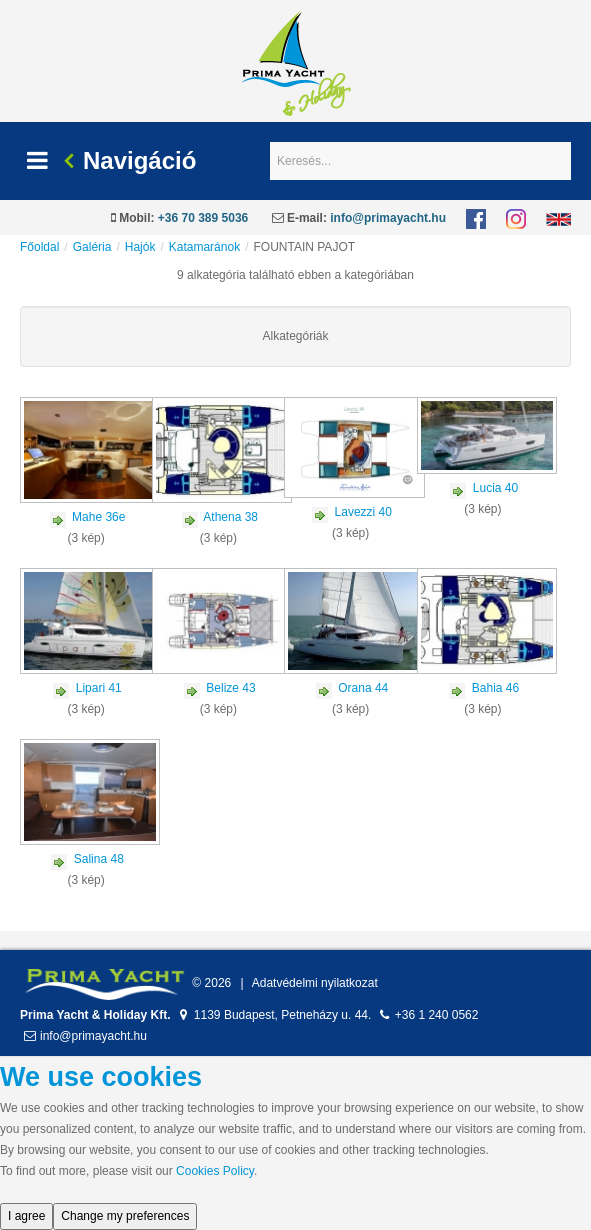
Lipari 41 (99, 688)
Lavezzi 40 (363, 512)
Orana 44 (363, 688)
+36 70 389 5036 (203, 218)
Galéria (92, 247)
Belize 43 (230, 688)
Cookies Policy (215, 1171)
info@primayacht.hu (388, 218)
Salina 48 (99, 859)
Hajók (140, 247)
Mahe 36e (98, 517)
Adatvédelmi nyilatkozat (315, 983)
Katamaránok (204, 247)
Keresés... (270, 142)
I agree (26, 1216)
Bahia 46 (495, 688)
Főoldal (39, 247)
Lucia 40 (495, 488)
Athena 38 (230, 517)
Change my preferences (125, 1216)
